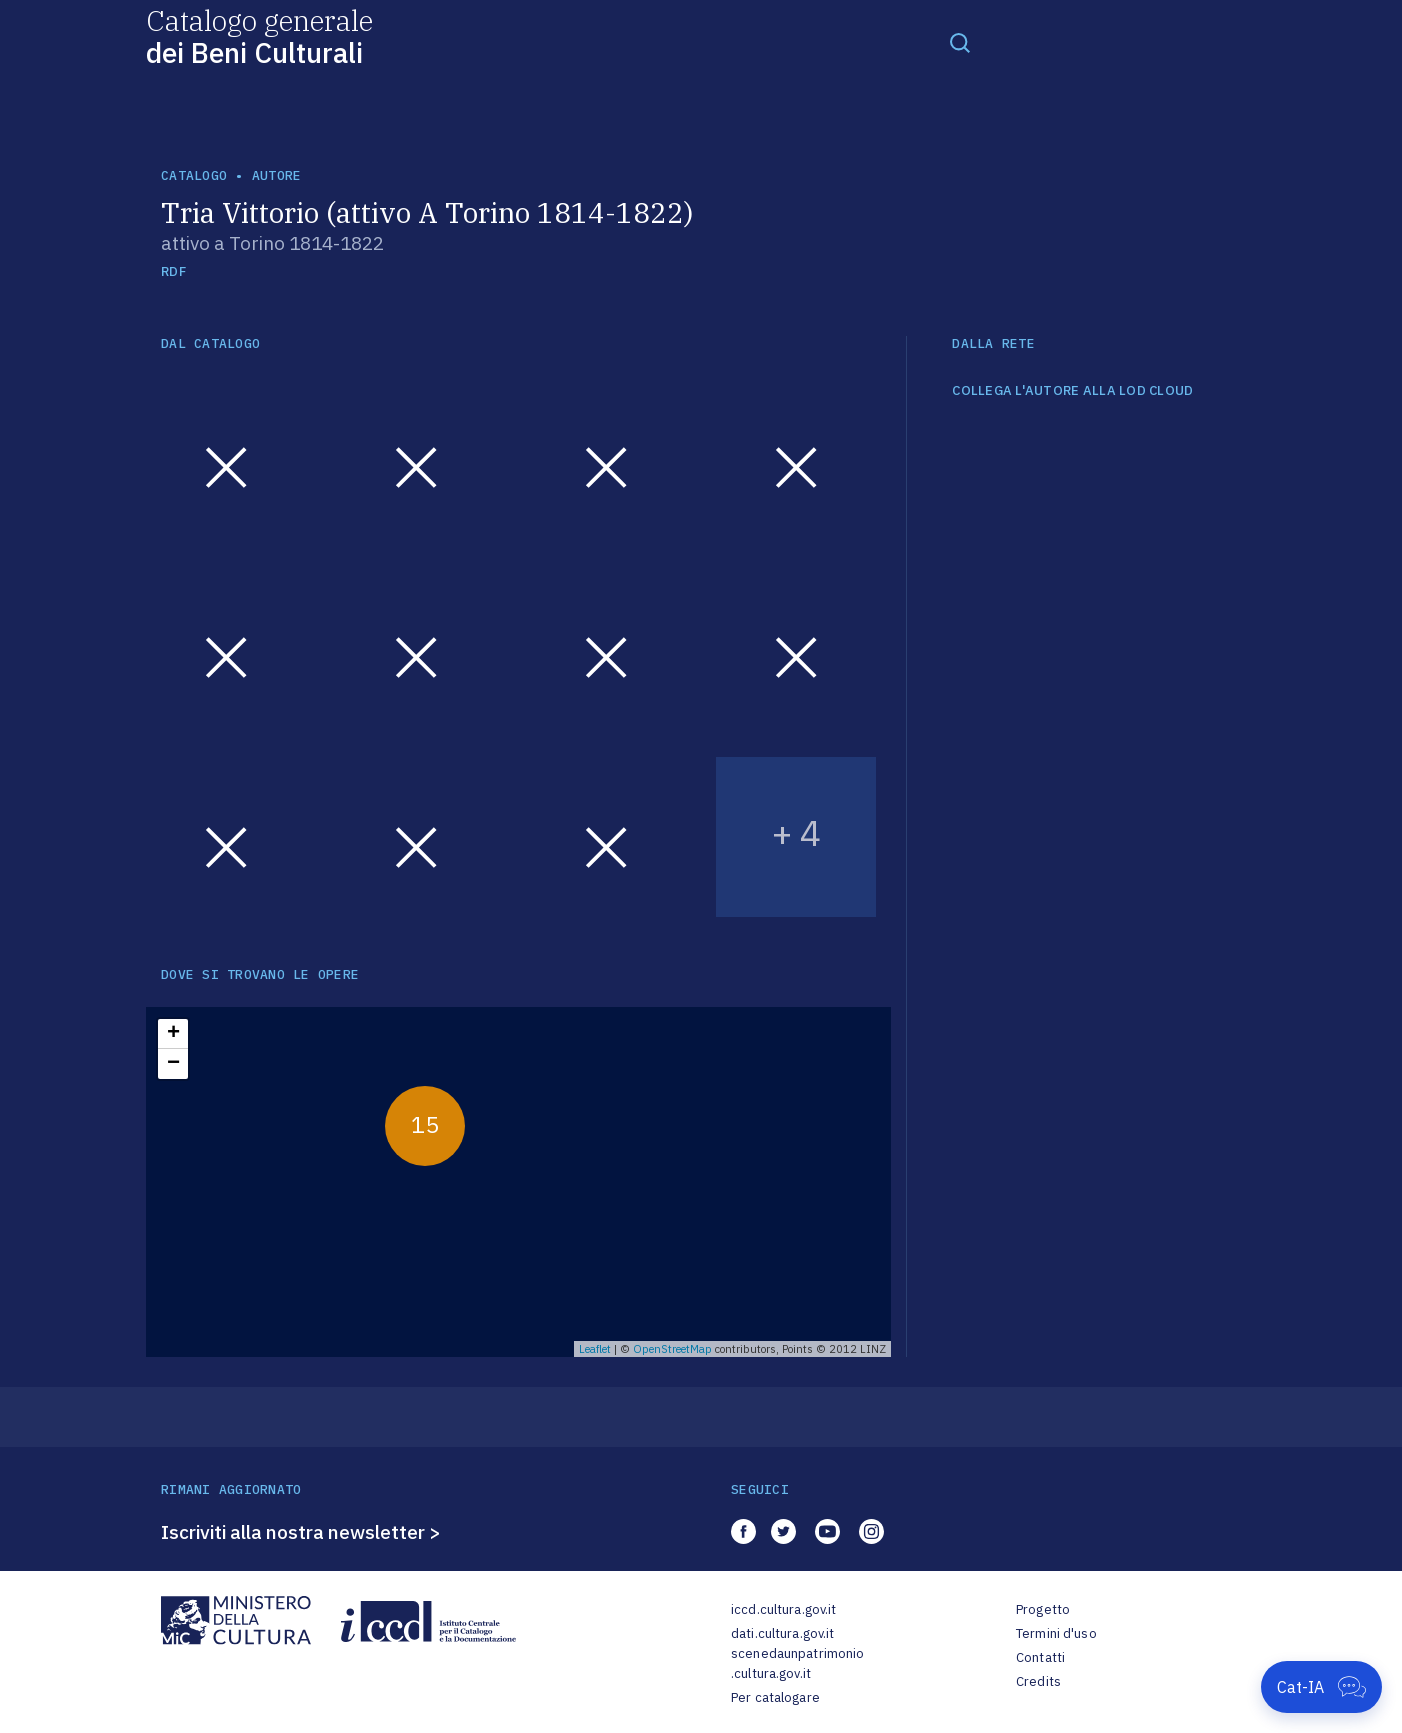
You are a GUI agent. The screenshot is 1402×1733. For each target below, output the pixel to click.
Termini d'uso (1056, 1633)
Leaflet (595, 1349)
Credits (1038, 1681)
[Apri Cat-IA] (1321, 1687)
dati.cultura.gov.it (782, 1633)
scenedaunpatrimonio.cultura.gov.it (797, 1663)
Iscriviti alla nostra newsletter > (301, 1532)
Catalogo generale (259, 35)
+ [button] (173, 1034)
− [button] (173, 1064)
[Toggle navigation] (960, 42)
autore (277, 175)
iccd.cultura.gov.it (783, 1609)
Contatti (1040, 1657)
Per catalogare (775, 1697)
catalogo (194, 175)
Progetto (1043, 1609)
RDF (173, 271)
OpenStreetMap (672, 1349)
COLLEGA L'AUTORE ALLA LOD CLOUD (1072, 391)
